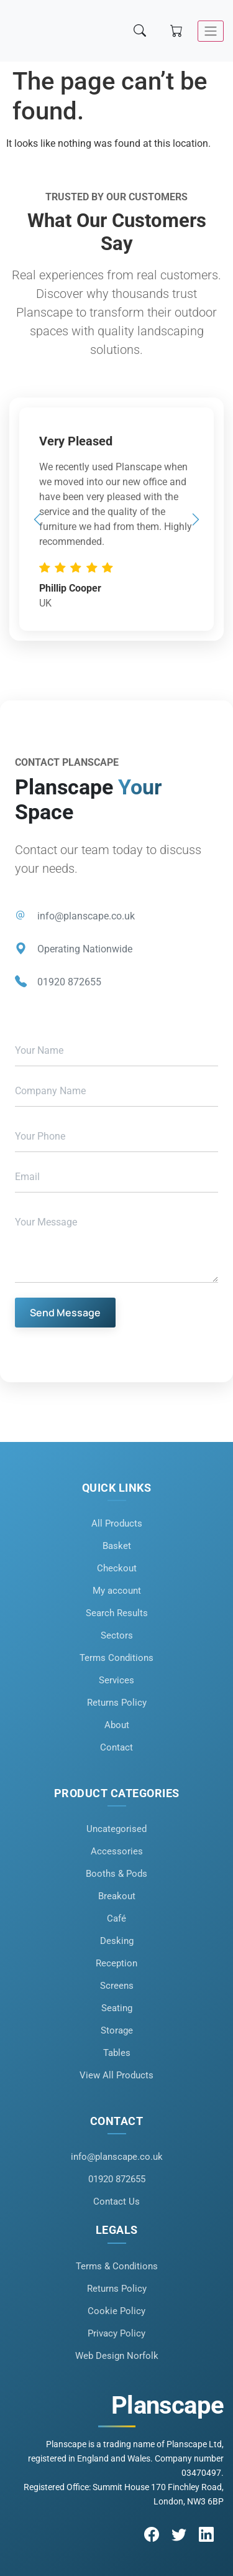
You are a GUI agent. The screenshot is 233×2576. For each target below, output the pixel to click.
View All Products (116, 2075)
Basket (117, 1545)
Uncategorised (116, 1828)
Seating (116, 2008)
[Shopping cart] (178, 31)
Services (116, 1680)
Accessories (117, 1851)
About (116, 1725)
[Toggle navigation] (211, 31)
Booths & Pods (116, 1873)
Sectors (117, 1635)
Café (116, 1918)
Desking (117, 1940)
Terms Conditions (116, 1657)
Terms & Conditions (117, 2266)
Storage (117, 2030)
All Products (116, 1523)
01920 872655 (69, 982)
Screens (117, 1985)
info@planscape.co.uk (86, 916)
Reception (116, 1963)
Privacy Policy (116, 2333)
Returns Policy (117, 1702)
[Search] (141, 31)
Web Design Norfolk (116, 2355)
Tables (116, 2052)
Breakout (116, 1896)
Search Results (117, 1613)
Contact (116, 1747)
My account (117, 1590)
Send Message (65, 1312)
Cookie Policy (116, 2311)
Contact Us (116, 2201)
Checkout (117, 1568)
